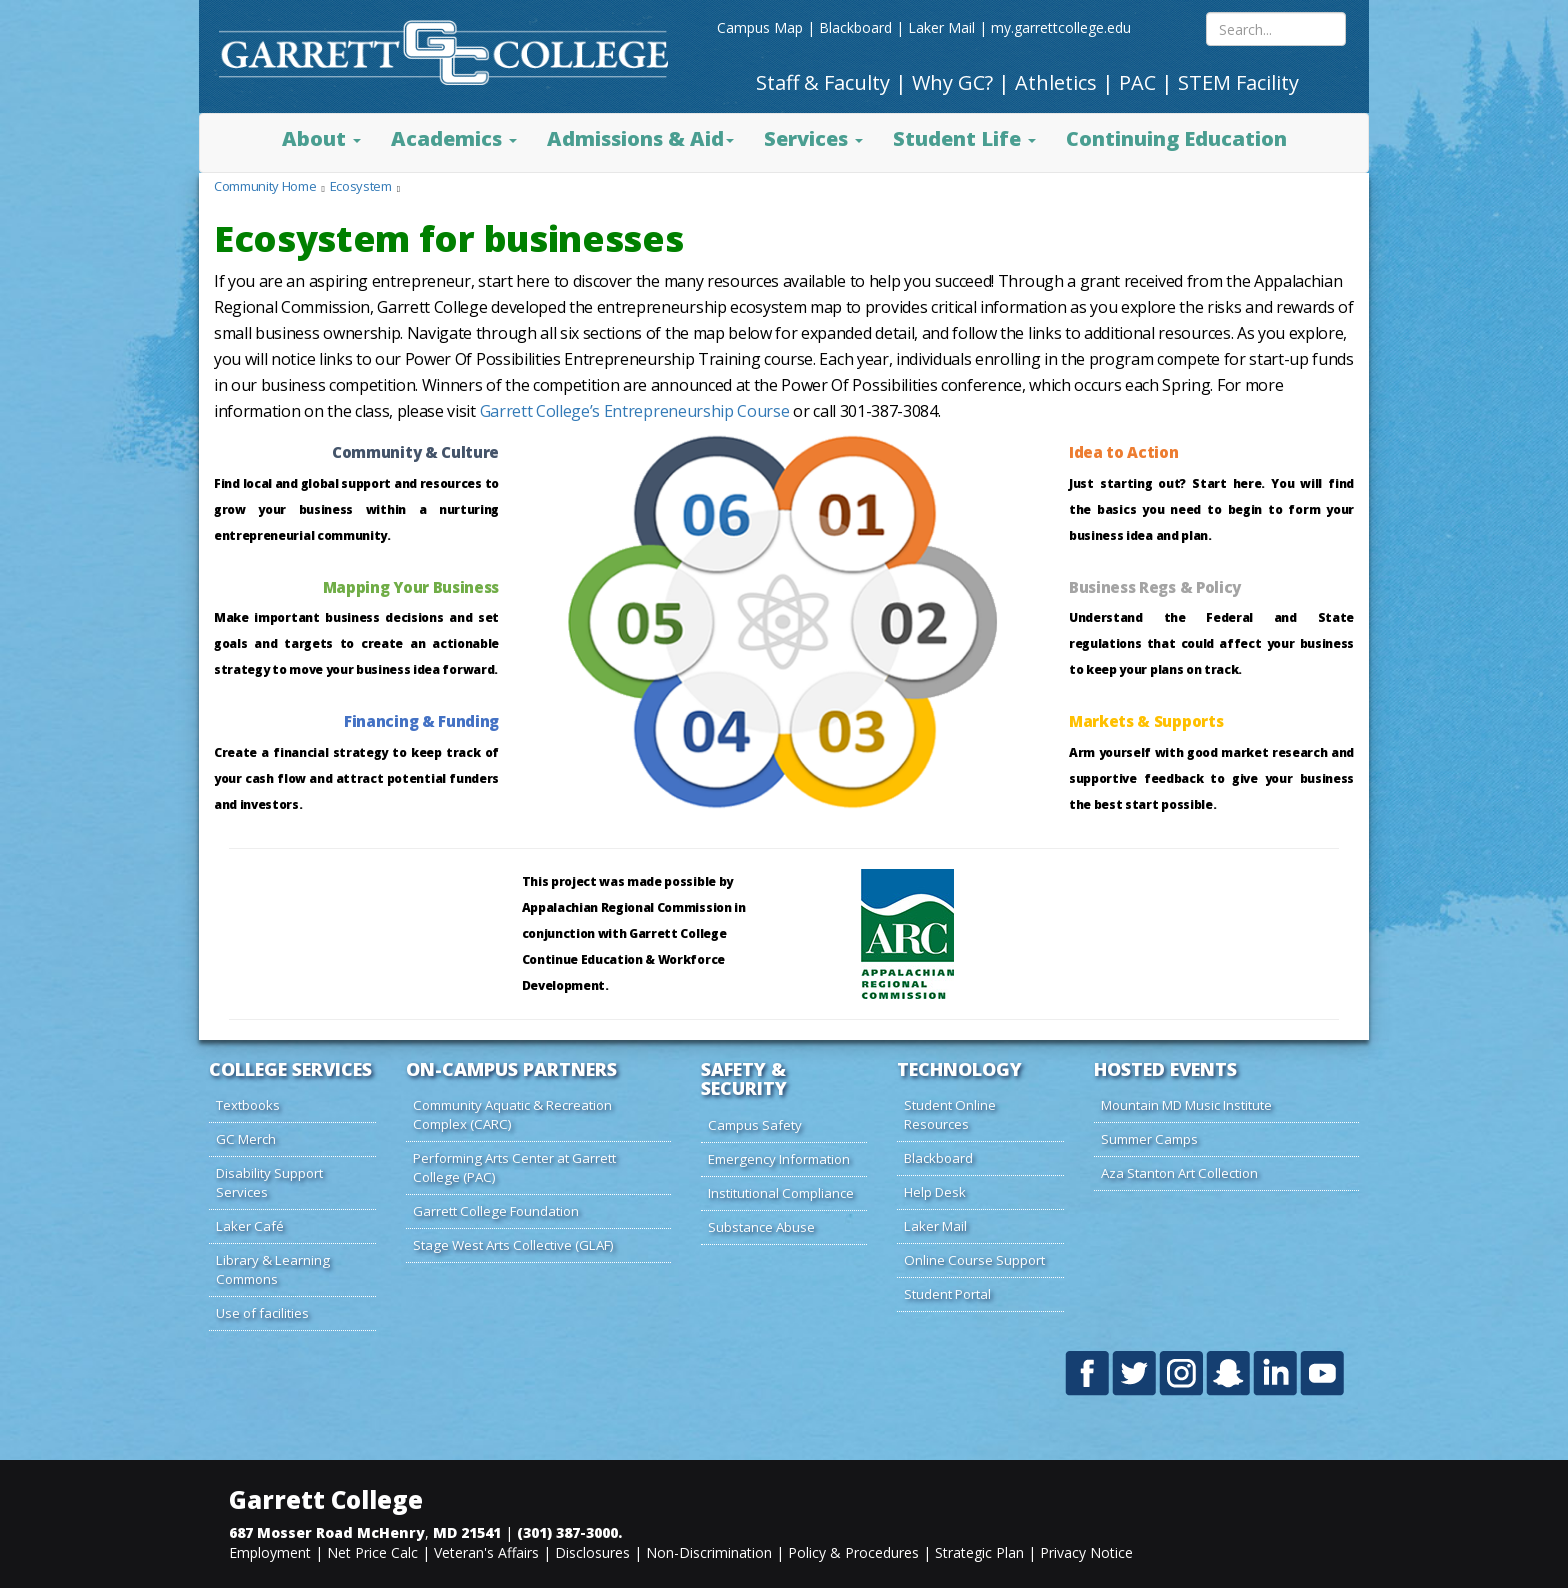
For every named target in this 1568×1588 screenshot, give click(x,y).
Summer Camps (1149, 1139)
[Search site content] (1276, 29)
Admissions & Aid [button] (640, 138)
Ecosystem (361, 186)
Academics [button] (454, 138)
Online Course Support (974, 1260)
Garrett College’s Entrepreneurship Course (635, 411)
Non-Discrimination (709, 1552)
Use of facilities (262, 1313)
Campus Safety (755, 1125)
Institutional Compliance (781, 1193)
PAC (1137, 82)
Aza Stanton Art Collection (1179, 1173)
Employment (270, 1552)
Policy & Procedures (853, 1552)
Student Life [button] (964, 138)
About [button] (321, 138)
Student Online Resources (950, 1114)
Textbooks (248, 1105)
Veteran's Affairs (486, 1552)
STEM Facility (1238, 82)
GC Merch (246, 1139)
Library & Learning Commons (273, 1269)
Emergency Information (779, 1159)
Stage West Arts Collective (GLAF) (513, 1245)
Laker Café (250, 1226)
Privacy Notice (1086, 1552)
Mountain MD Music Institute (1186, 1105)
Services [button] (813, 138)
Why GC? (952, 82)
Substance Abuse (761, 1227)
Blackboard (855, 27)
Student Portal (947, 1294)
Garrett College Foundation (496, 1211)
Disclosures (592, 1552)
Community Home (265, 186)
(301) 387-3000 (567, 1532)
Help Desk (935, 1192)
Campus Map (760, 27)
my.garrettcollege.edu (1061, 27)
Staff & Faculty (823, 82)
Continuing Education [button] (1176, 138)
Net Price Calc (372, 1552)
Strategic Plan (979, 1552)
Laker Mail (941, 27)
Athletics (1056, 82)
